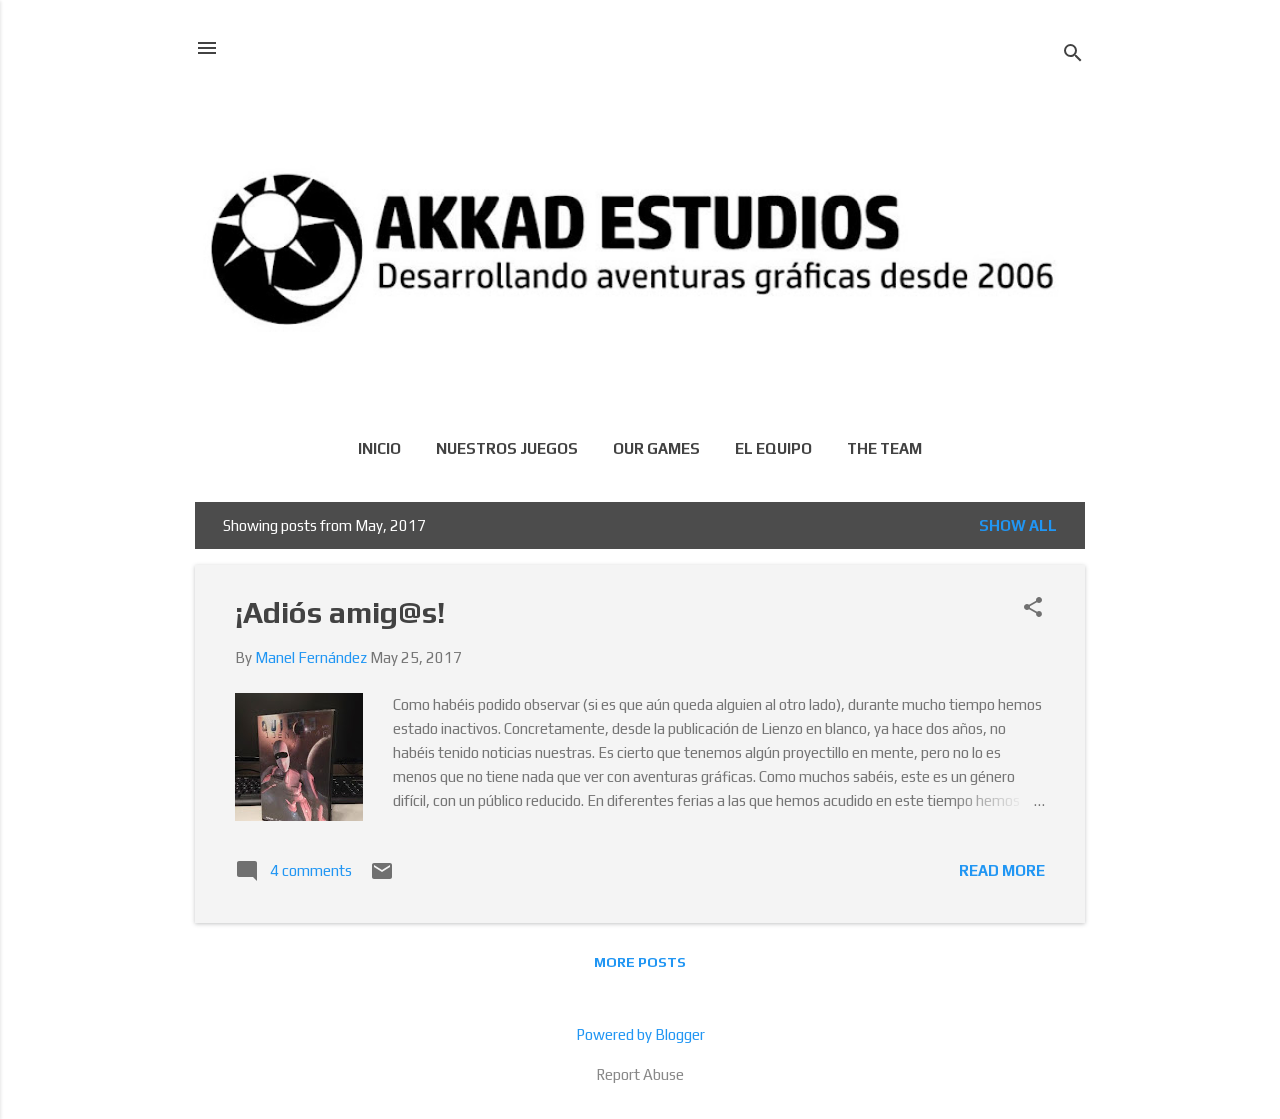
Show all (1018, 525)
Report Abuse (640, 1074)
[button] (1033, 608)
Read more (1002, 870)
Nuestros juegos (507, 448)
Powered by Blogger (640, 1034)
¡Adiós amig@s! (340, 612)
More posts (640, 962)
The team (884, 448)
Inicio (379, 448)
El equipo (773, 448)
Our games (656, 448)
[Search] (1073, 54)
